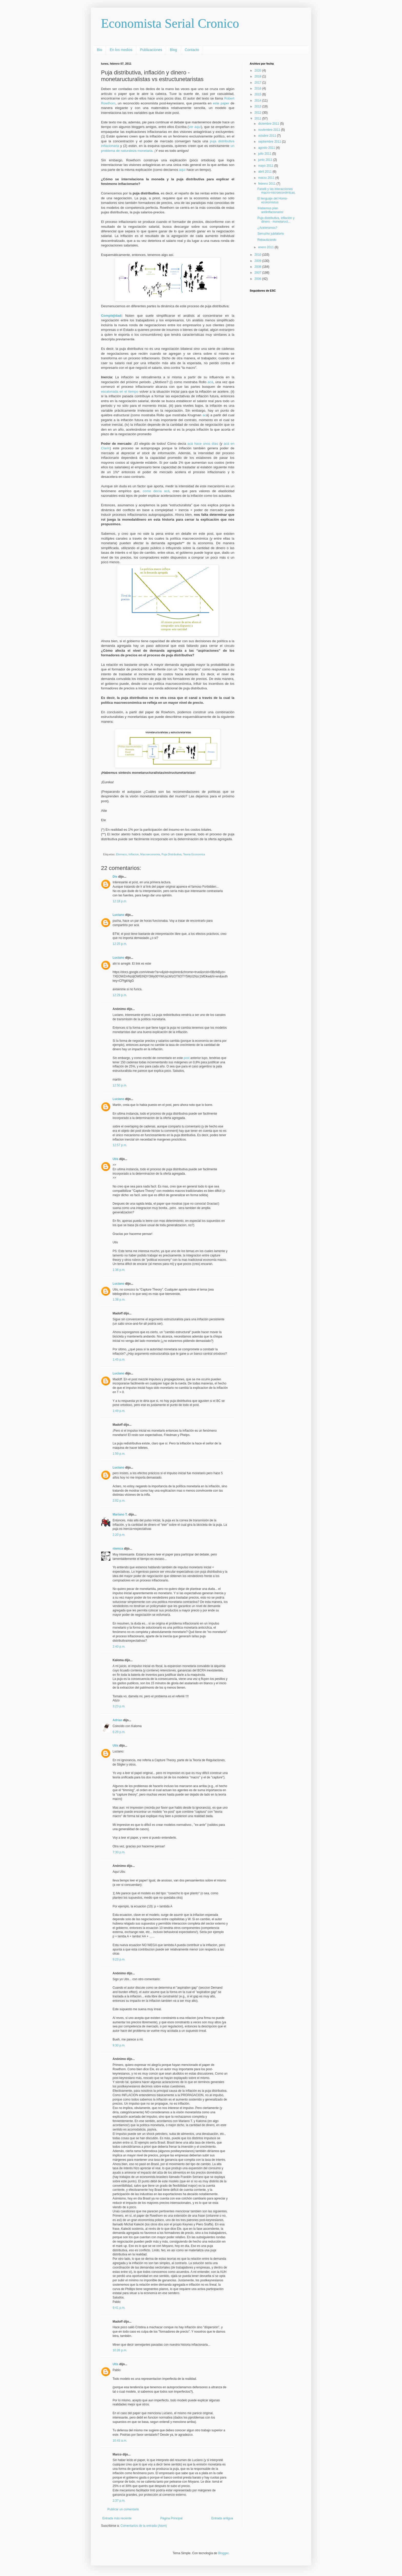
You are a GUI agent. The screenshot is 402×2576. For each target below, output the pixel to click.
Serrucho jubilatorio (270, 233)
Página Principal (171, 2518)
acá (210, 382)
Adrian (117, 1720)
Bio (99, 50)
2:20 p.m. (119, 1535)
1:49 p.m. (119, 1411)
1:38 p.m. (119, 1299)
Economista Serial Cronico (170, 23)
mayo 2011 (266, 165)
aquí (182, 170)
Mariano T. (120, 1514)
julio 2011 (265, 153)
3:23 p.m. (119, 1706)
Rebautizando (266, 240)
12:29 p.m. (120, 995)
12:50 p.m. (120, 1085)
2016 (258, 88)
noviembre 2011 (269, 130)
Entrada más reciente (117, 2518)
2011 (258, 118)
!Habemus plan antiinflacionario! (270, 210)
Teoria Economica (194, 854)
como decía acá (156, 491)
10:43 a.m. (120, 2440)
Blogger (223, 2553)
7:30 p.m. (119, 1852)
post (186, 1058)
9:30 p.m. (119, 2045)
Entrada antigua (222, 2518)
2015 (258, 94)
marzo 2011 (266, 178)
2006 (258, 279)
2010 (258, 254)
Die (115, 876)
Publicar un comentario (123, 2509)
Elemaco (121, 854)
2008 (258, 267)
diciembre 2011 (269, 123)
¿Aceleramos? (267, 228)
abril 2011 (265, 171)
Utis (115, 1159)
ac (204, 415)
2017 (258, 82)
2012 (258, 112)
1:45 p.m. (119, 1359)
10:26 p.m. (120, 2350)
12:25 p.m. (120, 944)
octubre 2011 (267, 135)
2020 (258, 70)
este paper (221, 103)
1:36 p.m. (119, 1270)
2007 (258, 272)
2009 (258, 261)
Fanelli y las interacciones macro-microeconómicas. (276, 190)
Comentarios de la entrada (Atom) (143, 2526)
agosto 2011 (267, 148)
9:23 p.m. (119, 1959)
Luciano (118, 915)
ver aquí (195, 127)
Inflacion (133, 854)
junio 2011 (265, 160)
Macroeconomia (150, 854)
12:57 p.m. (120, 1145)
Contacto (192, 50)
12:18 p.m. (120, 901)
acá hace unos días (202, 443)
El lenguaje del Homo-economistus (272, 200)
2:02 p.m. (119, 1500)
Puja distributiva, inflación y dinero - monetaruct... (276, 219)
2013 (258, 106)
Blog (173, 50)
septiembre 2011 (270, 141)
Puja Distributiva (172, 854)
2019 (258, 76)
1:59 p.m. (119, 1453)
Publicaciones (151, 50)
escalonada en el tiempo (119, 391)
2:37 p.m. (119, 2500)
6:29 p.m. (119, 1732)
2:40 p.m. (119, 1646)
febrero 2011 (267, 183)
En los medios (121, 50)
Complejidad (111, 316)
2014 (258, 100)
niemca (118, 1548)
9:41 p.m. (119, 2308)
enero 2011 (266, 247)
